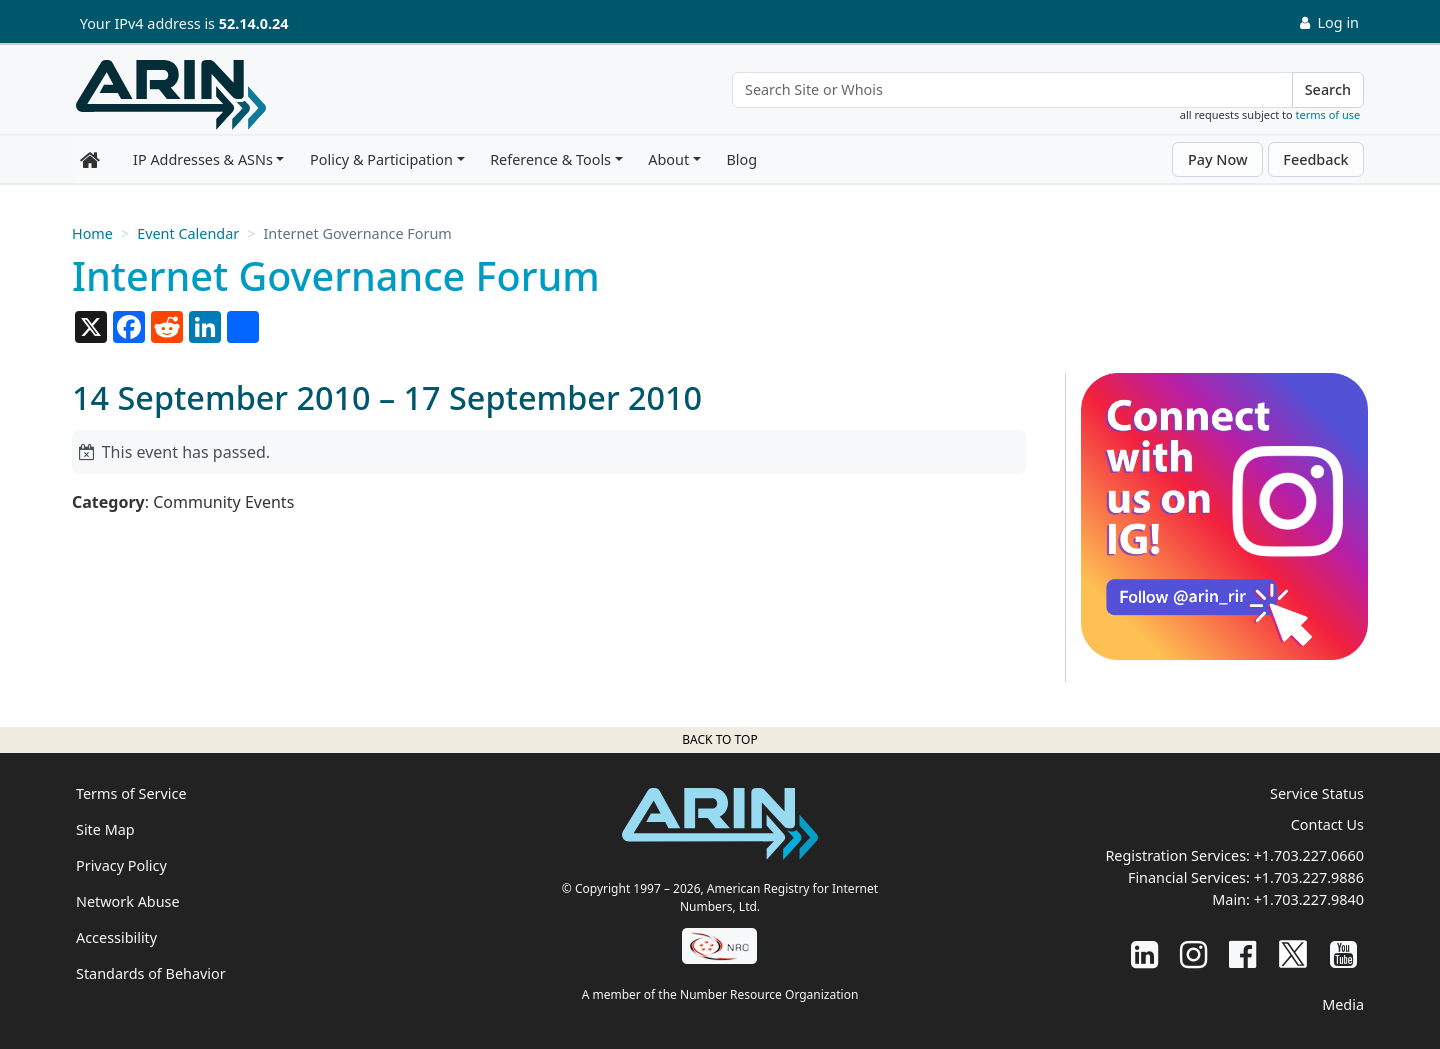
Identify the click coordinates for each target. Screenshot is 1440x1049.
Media (1343, 1004)
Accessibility (116, 937)
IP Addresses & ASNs (203, 159)
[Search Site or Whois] (1012, 90)
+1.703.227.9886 (1309, 877)
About (668, 159)
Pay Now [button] (1218, 159)
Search (1328, 89)
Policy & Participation (381, 159)
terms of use (1328, 114)
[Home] (171, 95)
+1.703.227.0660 (1309, 855)
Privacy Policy (121, 865)
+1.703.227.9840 (1309, 899)
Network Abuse (128, 901)
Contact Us (1327, 824)
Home (92, 233)
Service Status (1317, 793)
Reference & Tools (550, 159)
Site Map (105, 829)
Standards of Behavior (151, 973)
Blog (741, 159)
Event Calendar (188, 233)
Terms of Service (131, 793)
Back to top (719, 739)
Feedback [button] (1315, 159)
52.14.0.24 (254, 23)
